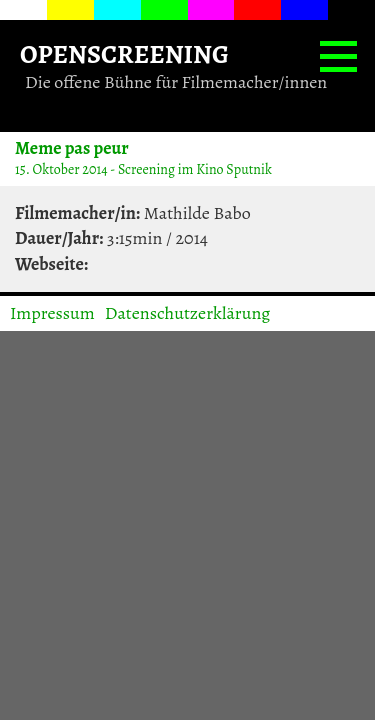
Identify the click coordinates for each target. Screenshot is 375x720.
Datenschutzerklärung (188, 313)
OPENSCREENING (124, 53)
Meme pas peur (72, 147)
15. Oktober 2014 (61, 169)
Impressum (52, 313)
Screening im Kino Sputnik (195, 169)
